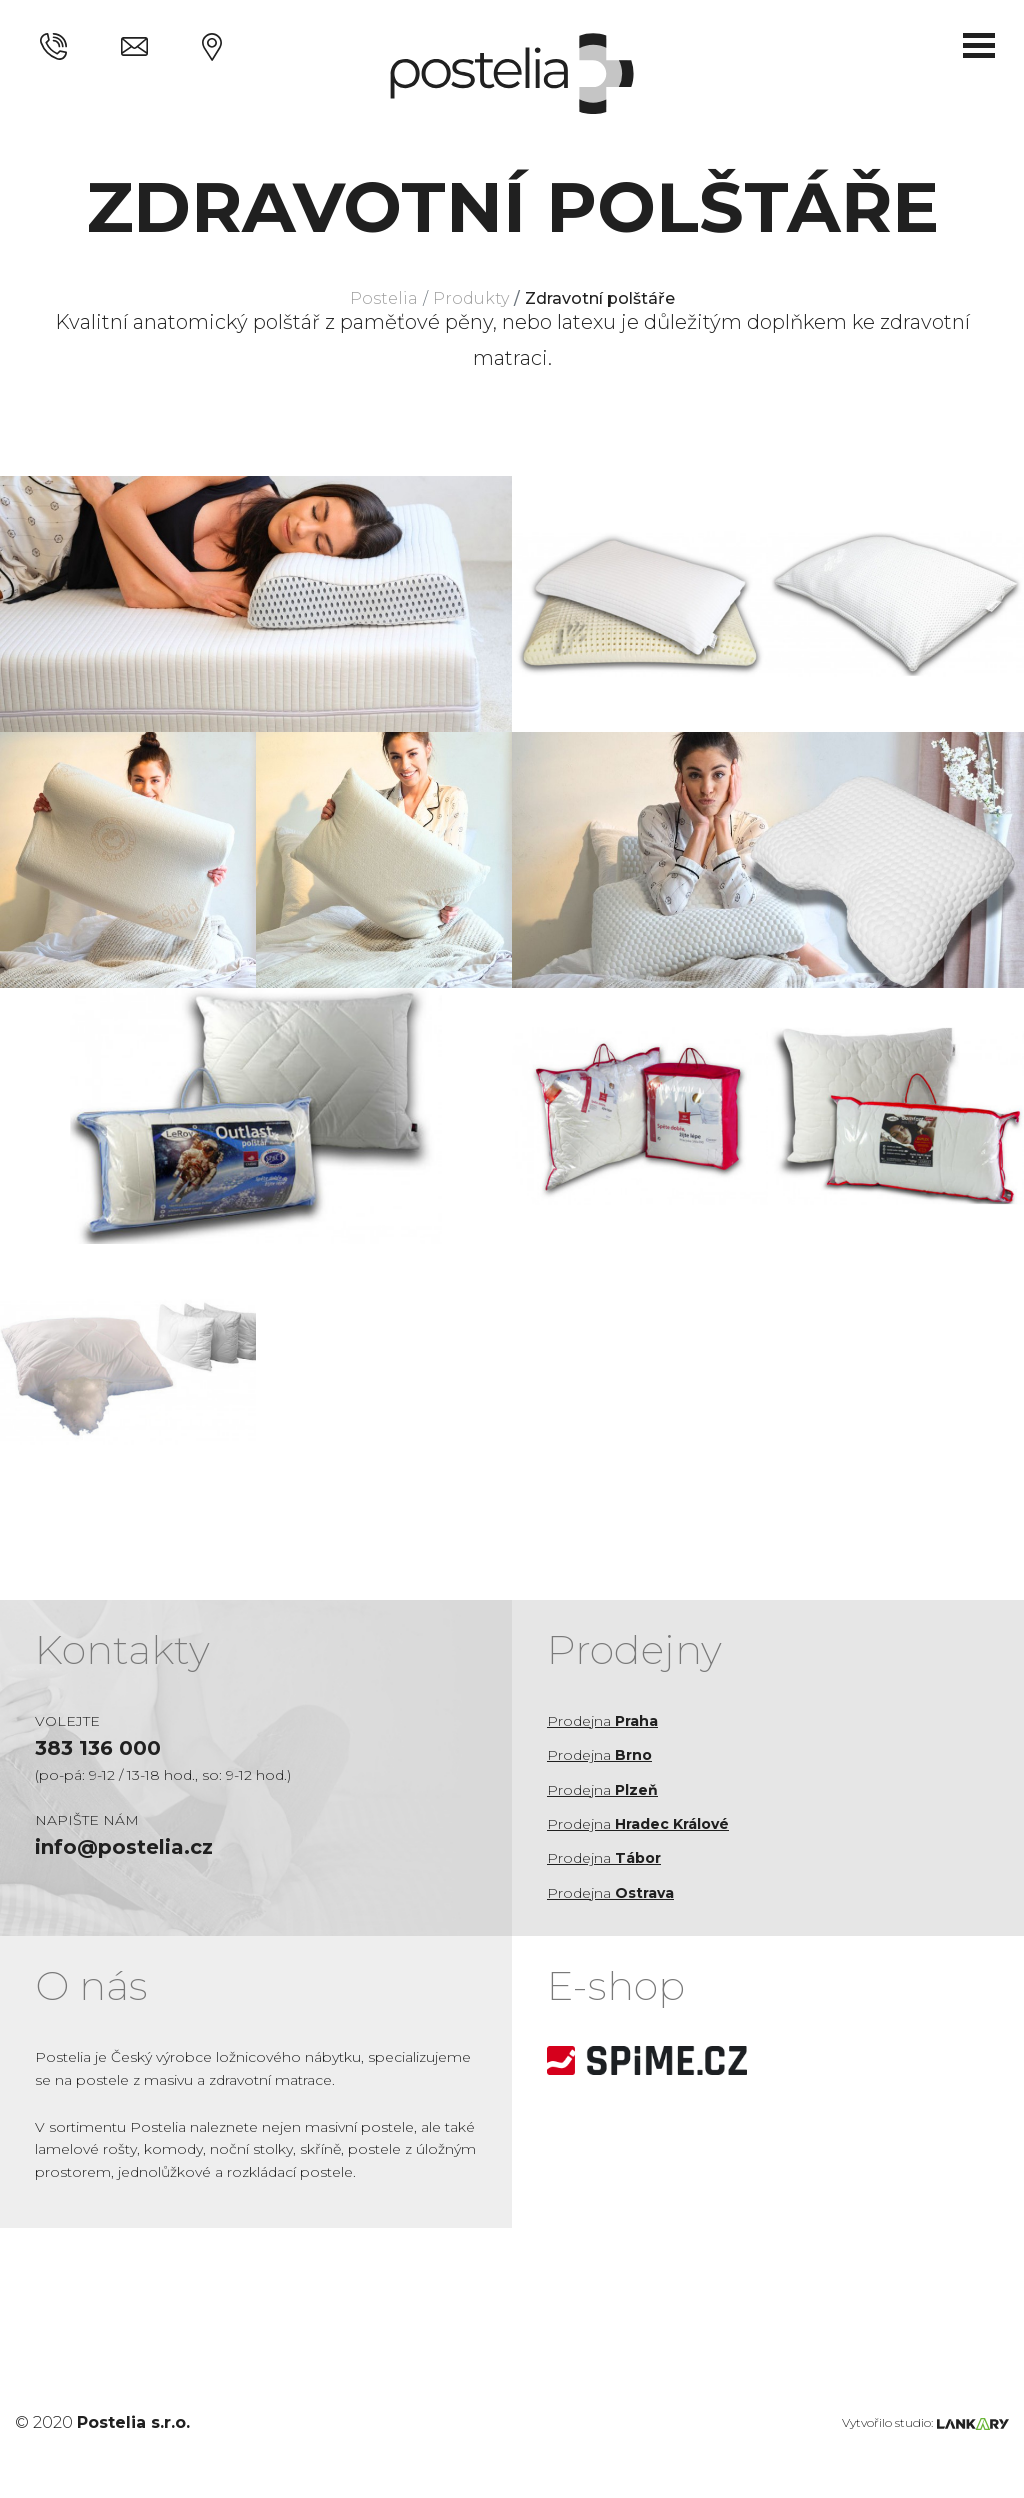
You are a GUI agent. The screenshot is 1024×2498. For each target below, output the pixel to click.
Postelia (384, 298)
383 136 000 (98, 1748)
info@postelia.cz (124, 1847)
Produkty (471, 298)
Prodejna (602, 1721)
